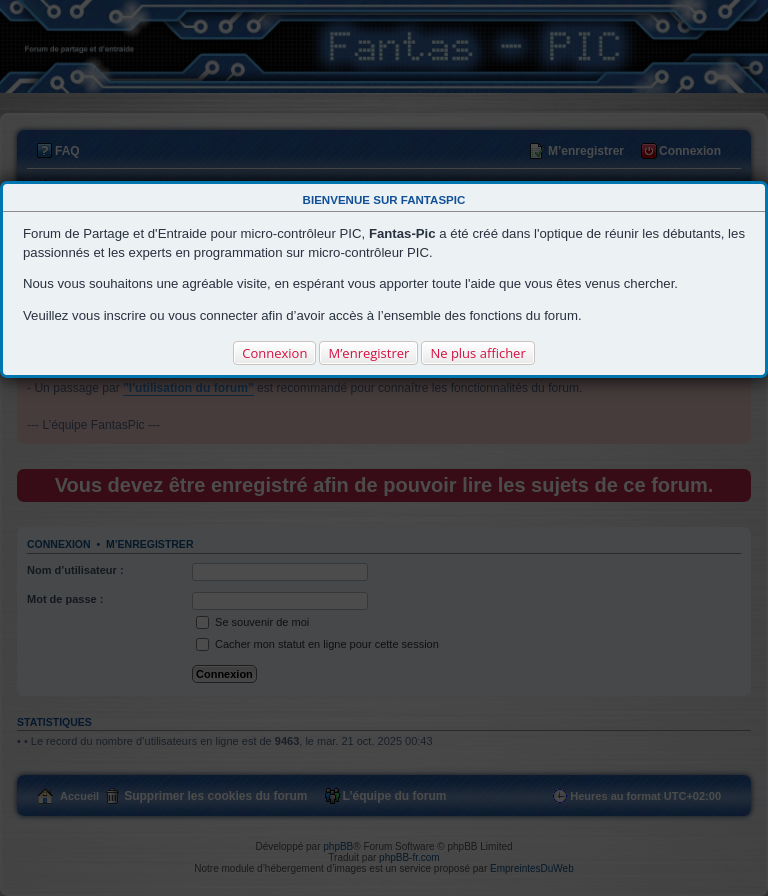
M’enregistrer (368, 353)
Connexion (274, 353)
